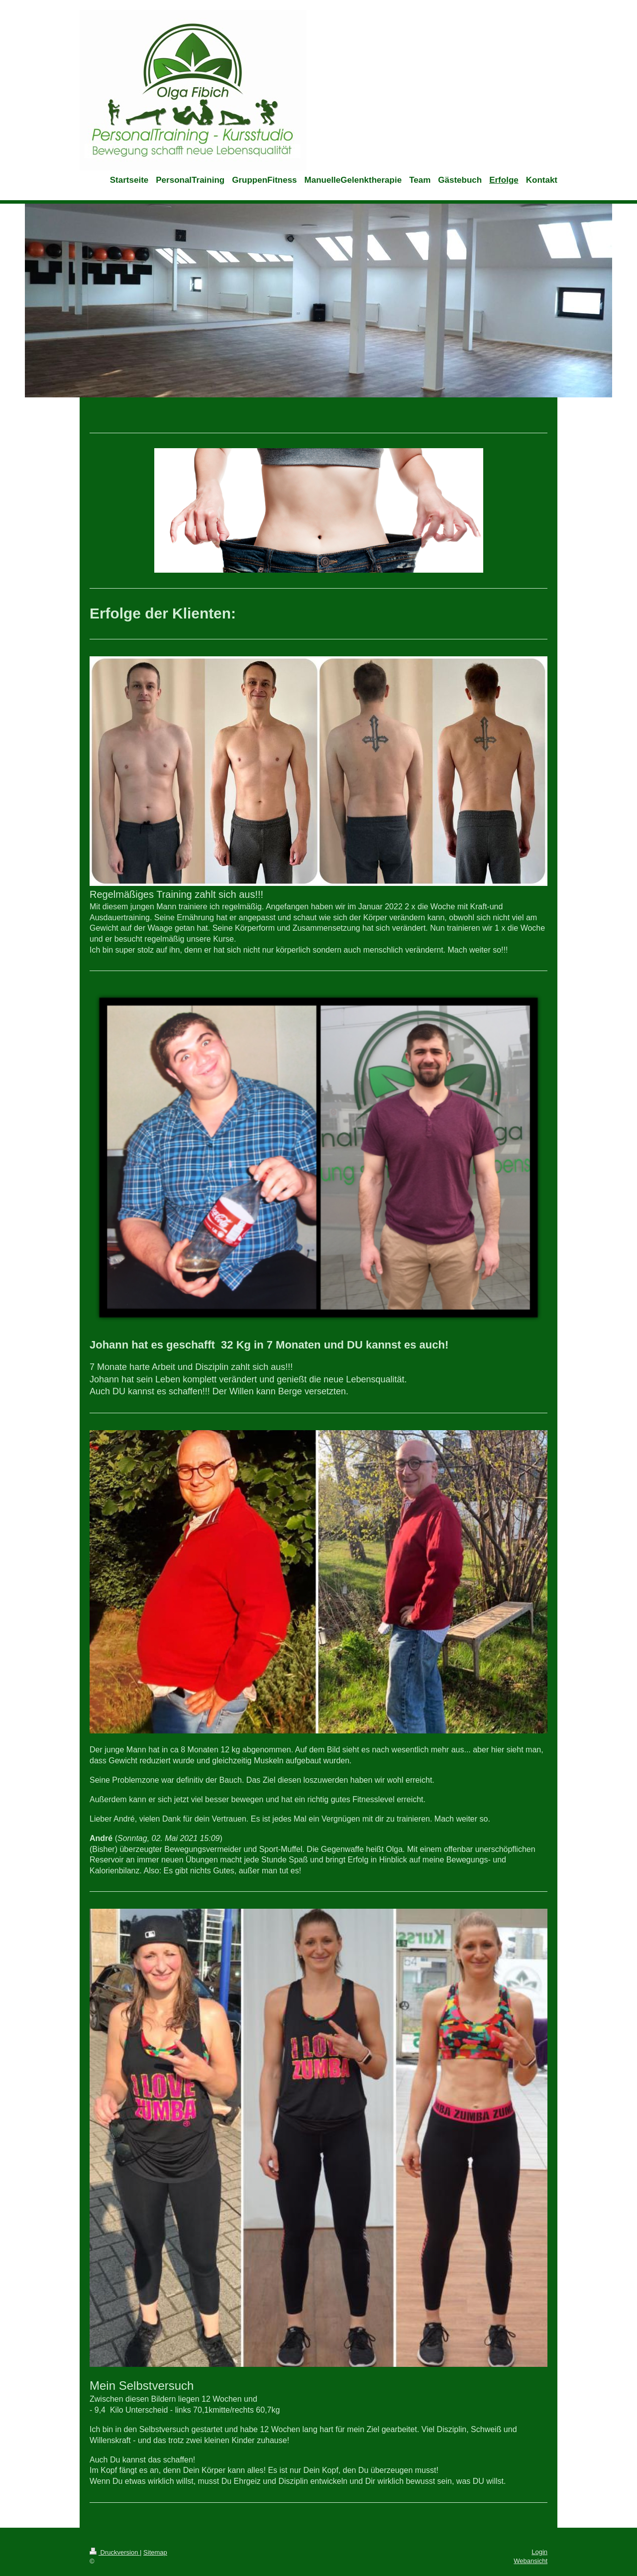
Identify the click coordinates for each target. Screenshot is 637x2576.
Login (539, 2552)
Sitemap (155, 2552)
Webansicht (530, 2561)
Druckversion (115, 2552)
